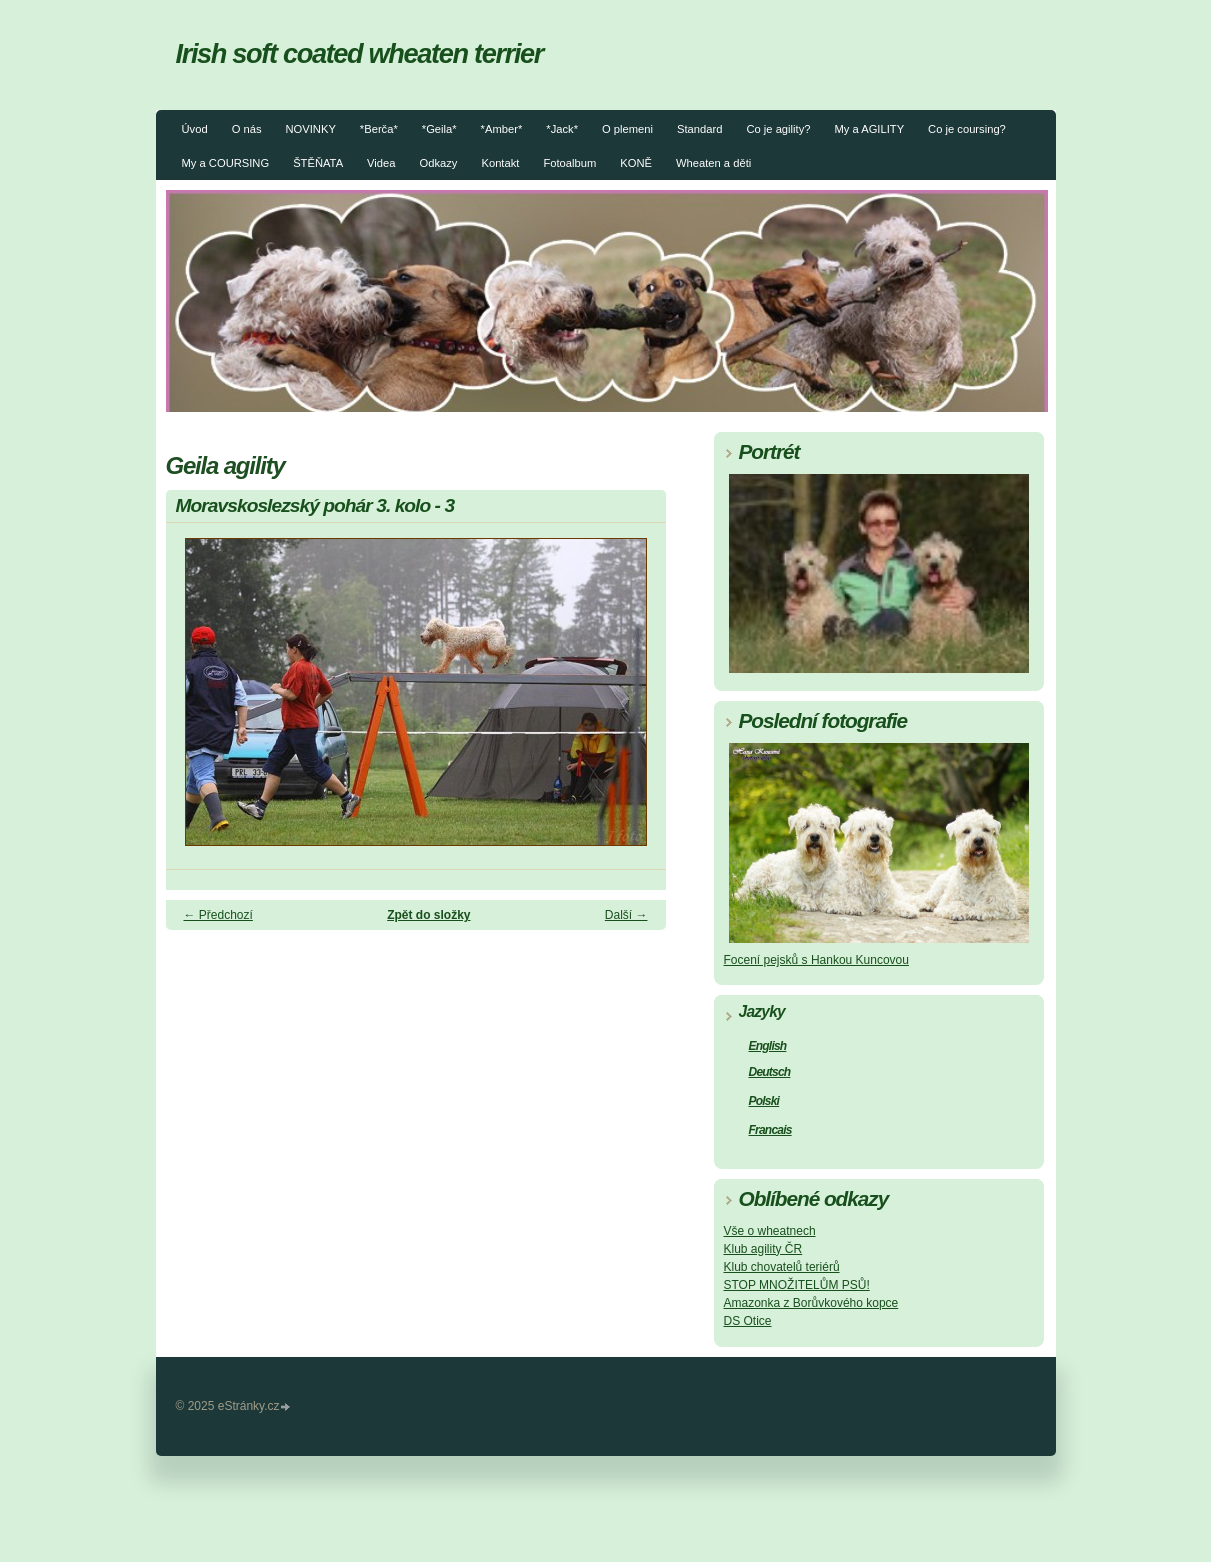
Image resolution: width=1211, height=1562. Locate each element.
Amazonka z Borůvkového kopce (811, 1303)
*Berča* (379, 129)
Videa (381, 163)
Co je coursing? (967, 129)
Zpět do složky (428, 915)
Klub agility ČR (763, 1249)
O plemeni (627, 129)
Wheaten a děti (713, 163)
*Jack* (562, 129)
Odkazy (439, 163)
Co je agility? (778, 129)
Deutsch (770, 1072)
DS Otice (748, 1321)
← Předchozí (218, 915)
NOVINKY (310, 129)
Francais (770, 1130)
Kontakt (500, 163)
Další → (626, 915)
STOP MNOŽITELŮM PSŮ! (797, 1285)
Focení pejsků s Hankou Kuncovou (816, 960)
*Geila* (439, 129)
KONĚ (636, 163)
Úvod (195, 129)
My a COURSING (226, 163)
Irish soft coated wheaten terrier (360, 53)
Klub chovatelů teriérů (782, 1267)
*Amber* (502, 129)
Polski (764, 1101)
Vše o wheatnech (770, 1231)
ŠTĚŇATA (318, 163)
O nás (247, 129)
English (768, 1046)
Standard (699, 129)
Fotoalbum (569, 163)
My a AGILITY (869, 129)
